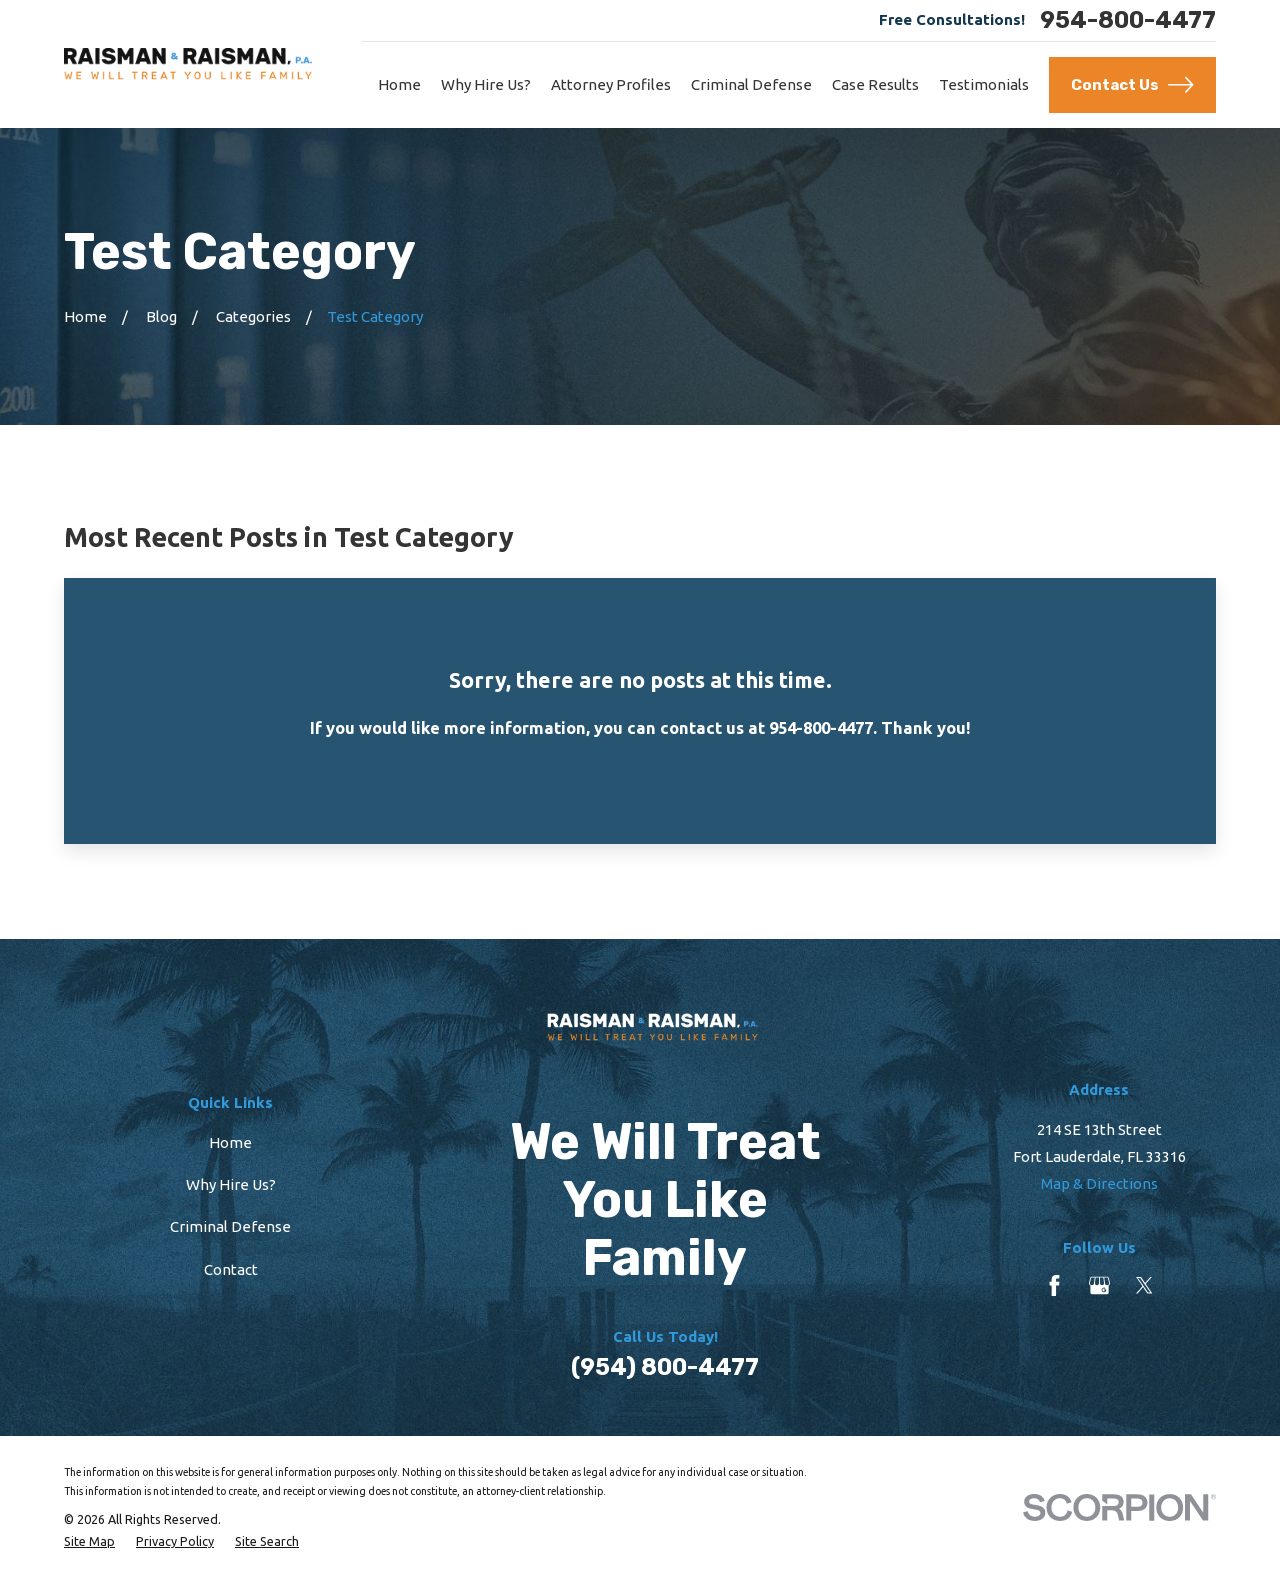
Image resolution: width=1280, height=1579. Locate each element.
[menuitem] (89, 1541)
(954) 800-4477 (665, 1367)
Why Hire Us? (231, 1184)
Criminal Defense (230, 1226)
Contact (231, 1269)
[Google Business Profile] (1099, 1285)
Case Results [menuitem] (875, 84)
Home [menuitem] (399, 84)
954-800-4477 (1128, 20)
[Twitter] (1144, 1285)
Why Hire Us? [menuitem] (486, 84)
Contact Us (1132, 85)
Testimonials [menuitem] (984, 84)
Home (230, 1142)
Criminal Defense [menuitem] (751, 84)
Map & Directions (1099, 1183)
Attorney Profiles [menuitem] (611, 84)
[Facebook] (1054, 1285)
